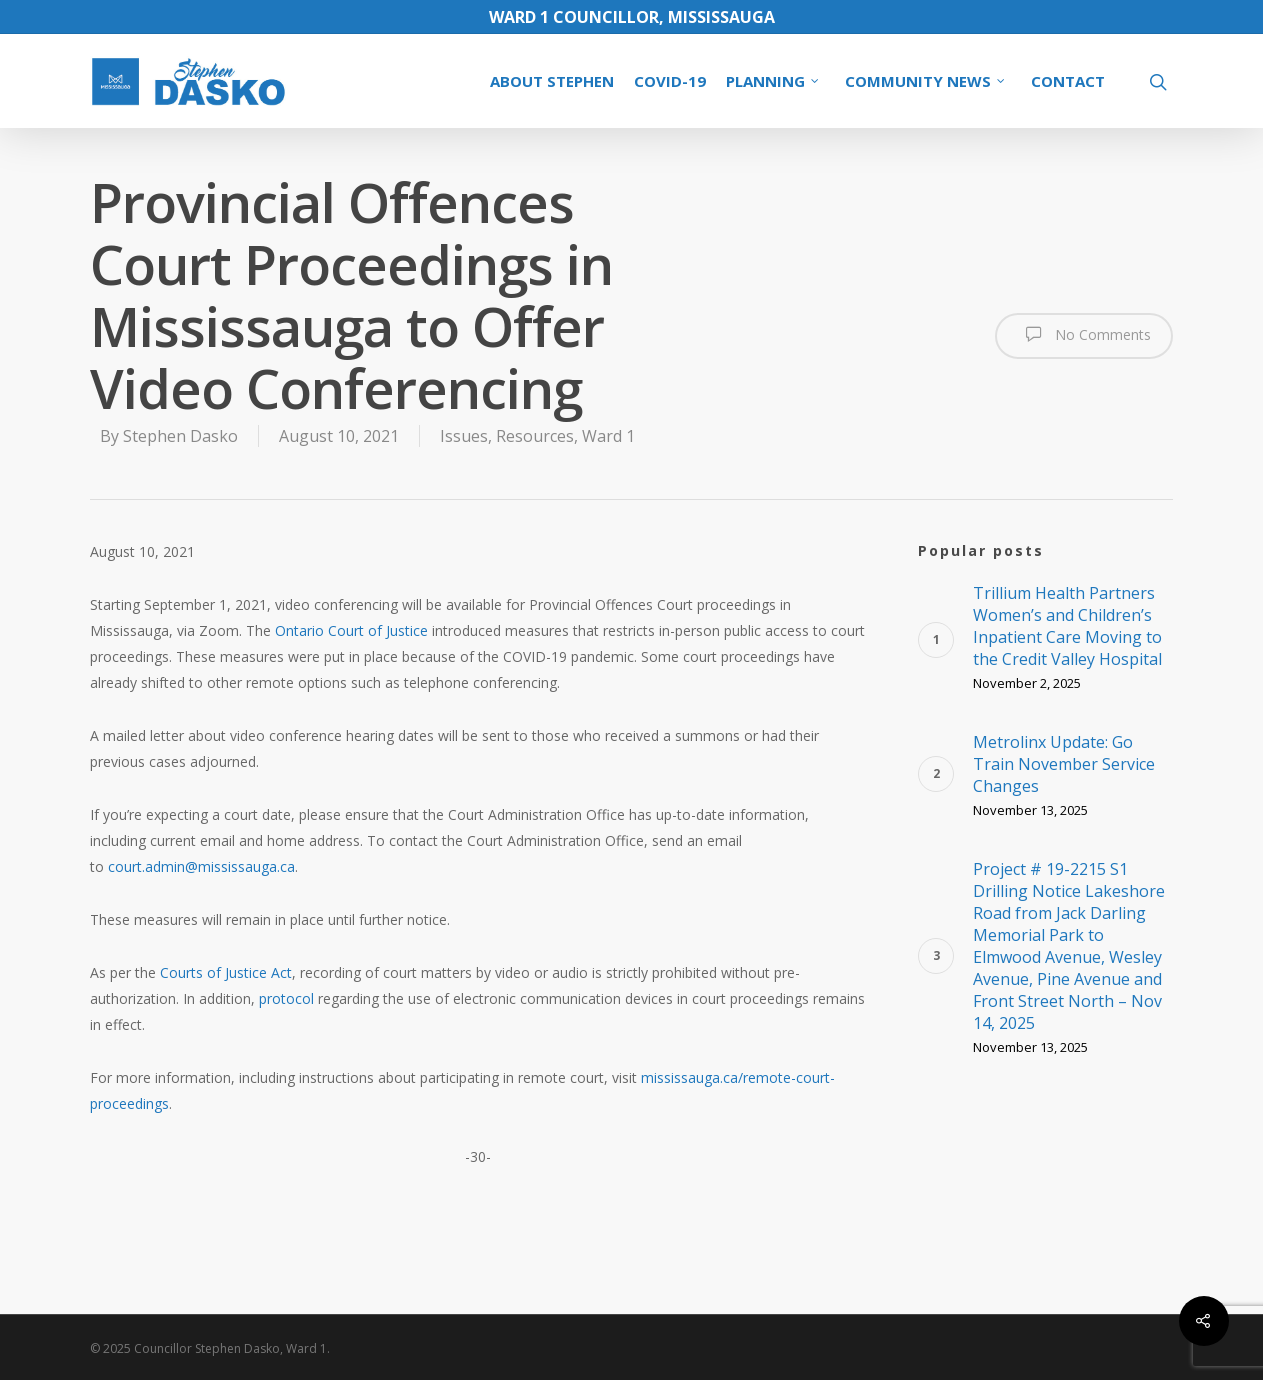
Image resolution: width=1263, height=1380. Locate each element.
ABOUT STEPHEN (552, 81)
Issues (464, 436)
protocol (286, 998)
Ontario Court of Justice (351, 630)
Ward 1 (608, 436)
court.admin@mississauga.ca (201, 866)
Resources (535, 436)
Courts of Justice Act (226, 972)
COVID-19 (670, 81)
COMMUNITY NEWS (926, 81)
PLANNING (773, 81)
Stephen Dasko (180, 436)
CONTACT (1068, 81)
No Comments (1084, 334)
